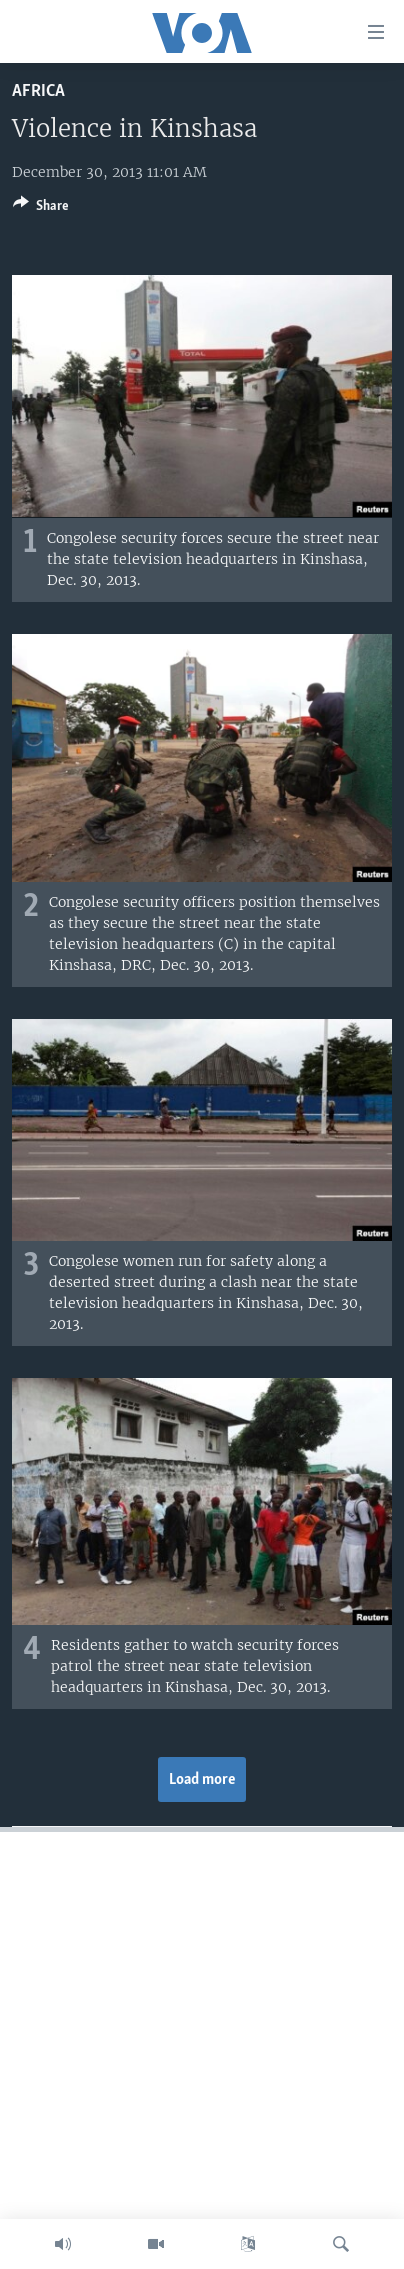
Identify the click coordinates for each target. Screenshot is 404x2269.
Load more (202, 1780)
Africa (38, 91)
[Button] (41, 209)
